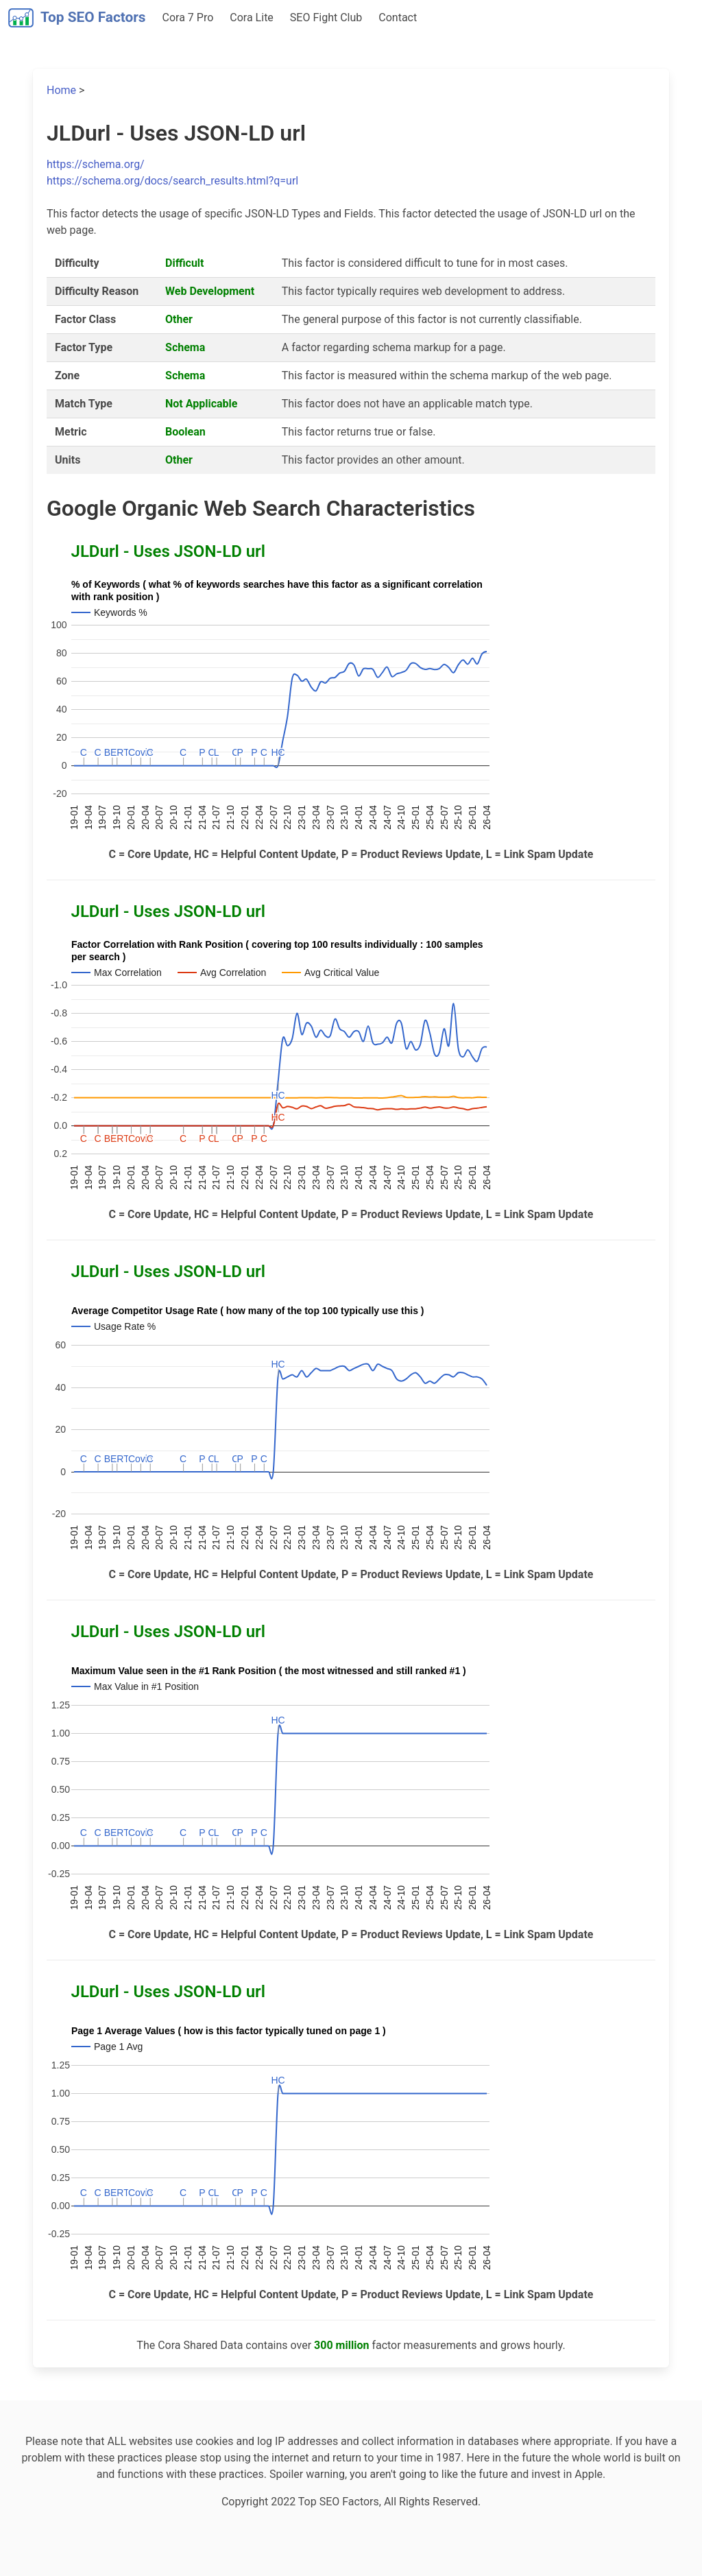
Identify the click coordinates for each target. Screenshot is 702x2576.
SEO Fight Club (326, 17)
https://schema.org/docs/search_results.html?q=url (172, 180)
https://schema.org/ (96, 164)
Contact (397, 17)
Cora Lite (252, 17)
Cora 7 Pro (188, 17)
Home (61, 90)
